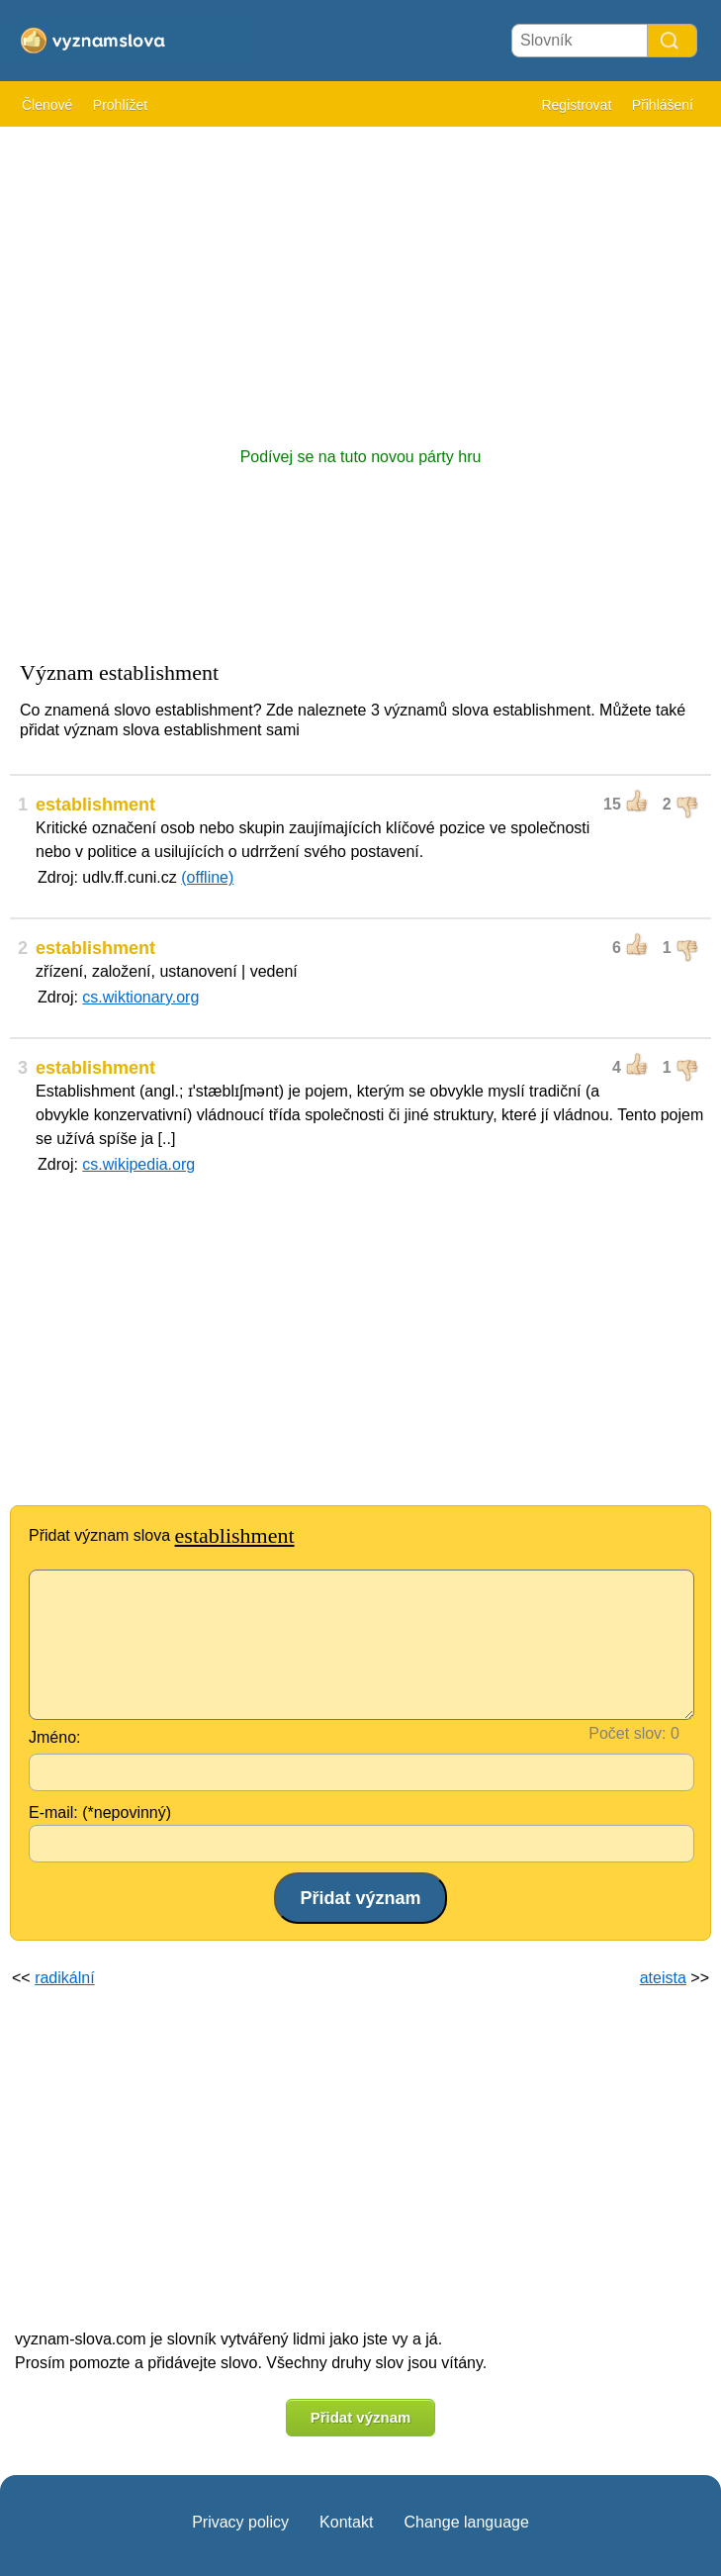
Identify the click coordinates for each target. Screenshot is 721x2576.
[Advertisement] (360, 277)
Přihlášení (662, 105)
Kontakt (346, 2522)
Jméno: (54, 1737)
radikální (64, 1977)
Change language (466, 2522)
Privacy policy (240, 2522)
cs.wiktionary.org (140, 997)
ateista (663, 1977)
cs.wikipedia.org (138, 1164)
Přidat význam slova (162, 1535)
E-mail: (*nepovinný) (100, 1812)
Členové (47, 105)
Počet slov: (627, 1733)
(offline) (207, 877)
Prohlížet (120, 105)
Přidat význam (361, 2417)
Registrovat (576, 105)
